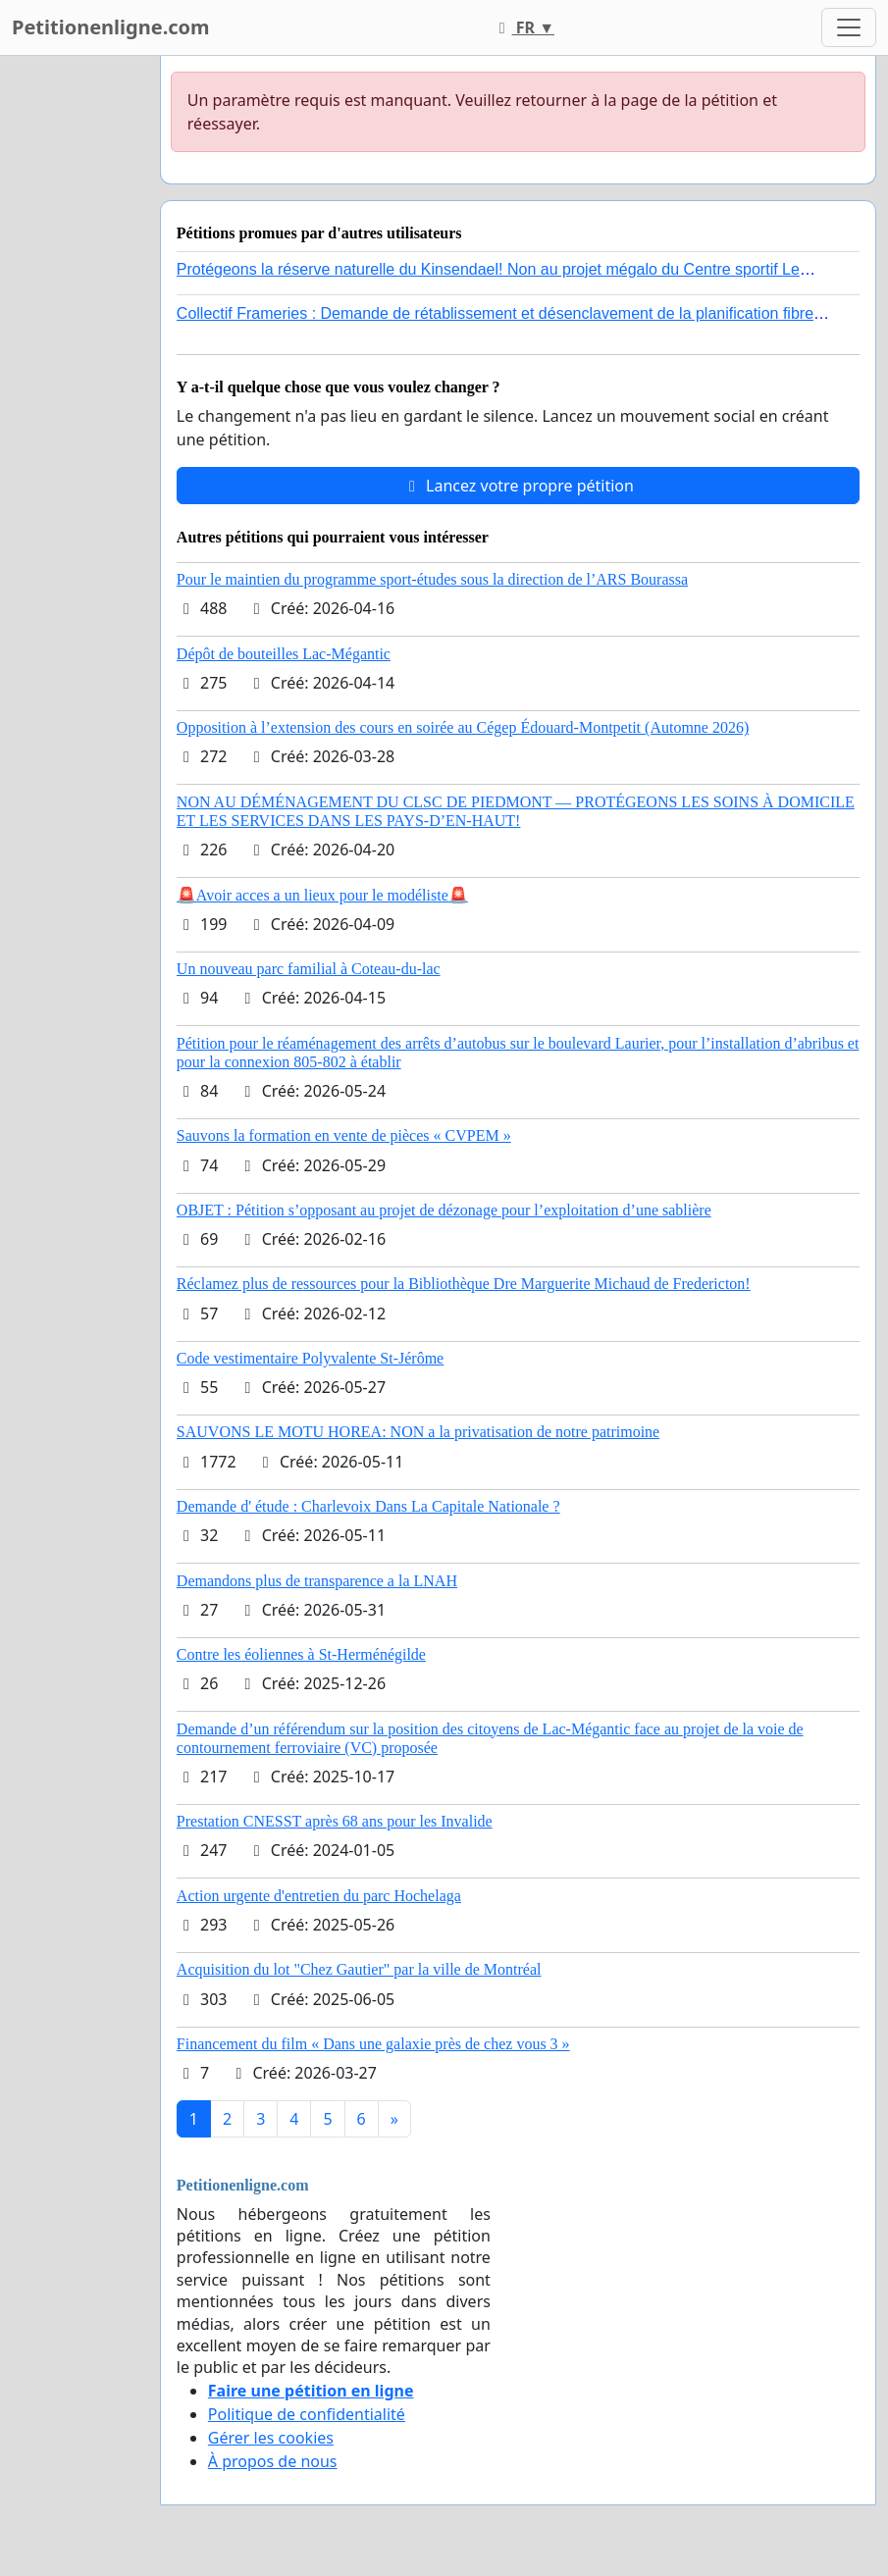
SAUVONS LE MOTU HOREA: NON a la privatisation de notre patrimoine (418, 1431)
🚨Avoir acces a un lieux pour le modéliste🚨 (322, 895)
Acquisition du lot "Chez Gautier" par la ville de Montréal (359, 1969)
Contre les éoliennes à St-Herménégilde (301, 1654)
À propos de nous (273, 2461)
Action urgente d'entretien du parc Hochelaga (319, 1895)
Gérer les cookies (271, 2437)
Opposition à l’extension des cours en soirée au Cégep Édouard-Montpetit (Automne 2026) (463, 727)
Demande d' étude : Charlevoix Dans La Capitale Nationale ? (368, 1506)
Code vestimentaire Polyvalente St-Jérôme (310, 1358)
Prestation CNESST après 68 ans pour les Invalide (335, 1821)
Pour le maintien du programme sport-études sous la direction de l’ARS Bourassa (432, 579)
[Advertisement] (74, 350)
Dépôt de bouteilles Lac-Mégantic (284, 653)
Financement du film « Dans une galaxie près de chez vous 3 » (373, 2043)
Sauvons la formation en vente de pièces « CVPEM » (344, 1135)
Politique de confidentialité (306, 2414)
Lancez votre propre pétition (518, 485)
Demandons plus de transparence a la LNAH (317, 1580)
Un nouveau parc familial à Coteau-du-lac (309, 968)
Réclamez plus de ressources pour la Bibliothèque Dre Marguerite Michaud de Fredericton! (464, 1283)
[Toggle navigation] (848, 27)
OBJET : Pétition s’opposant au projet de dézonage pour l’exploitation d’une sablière (444, 1210)
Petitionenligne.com (111, 27)
